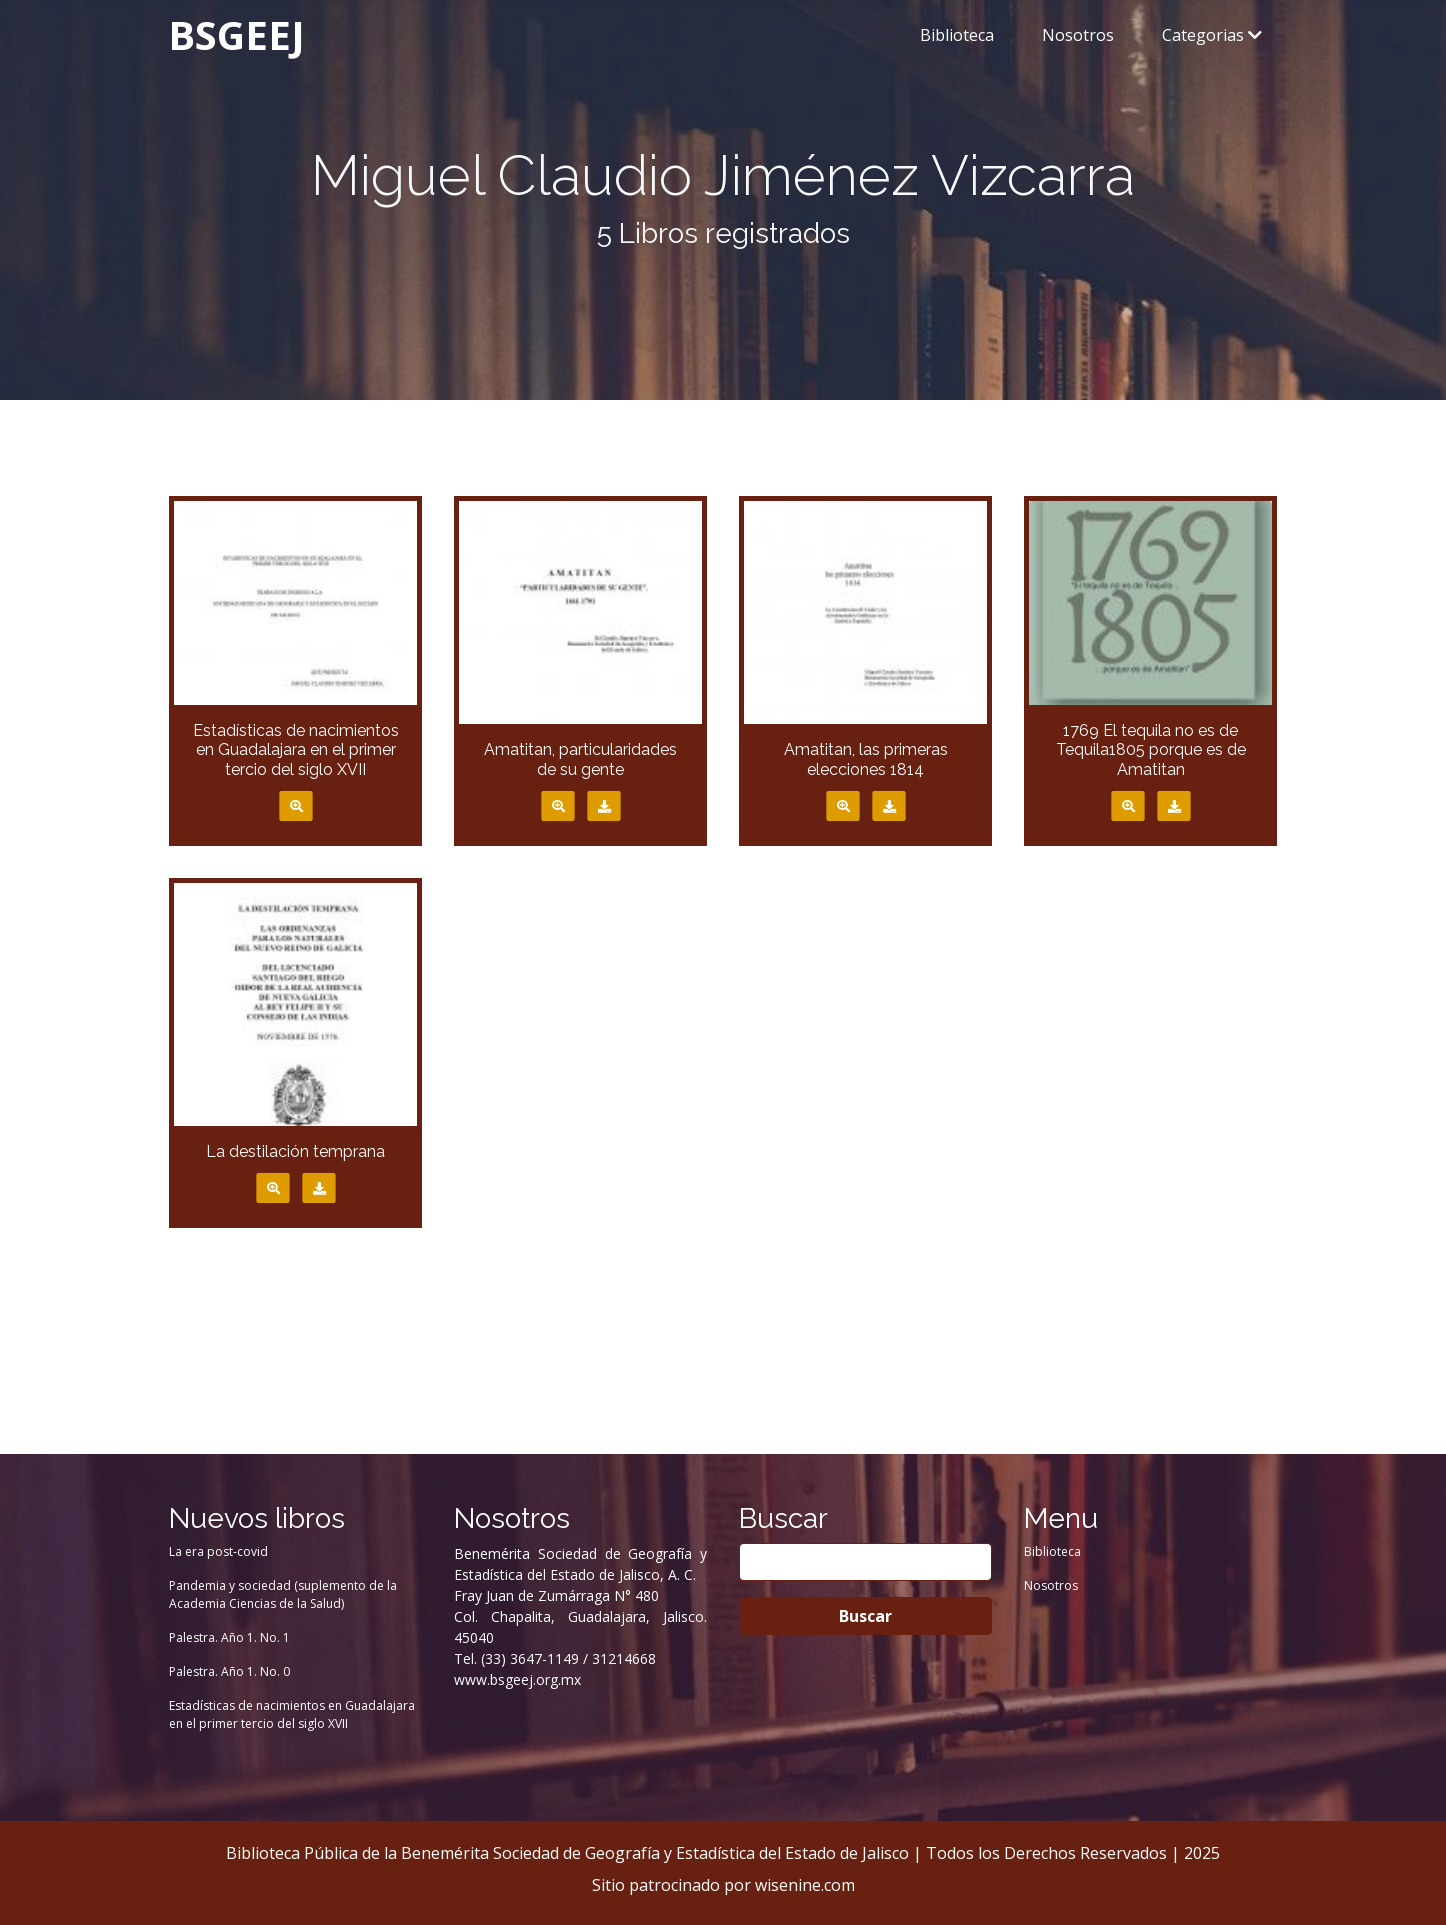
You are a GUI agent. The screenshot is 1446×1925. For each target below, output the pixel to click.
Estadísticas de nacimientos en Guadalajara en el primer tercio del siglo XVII (292, 1714)
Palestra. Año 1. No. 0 (229, 1671)
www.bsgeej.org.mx (517, 1679)
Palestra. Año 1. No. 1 (229, 1637)
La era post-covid (218, 1551)
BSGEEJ (236, 34)
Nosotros (1078, 35)
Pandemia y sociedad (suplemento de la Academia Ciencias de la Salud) (283, 1594)
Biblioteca (957, 35)
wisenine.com (805, 1885)
